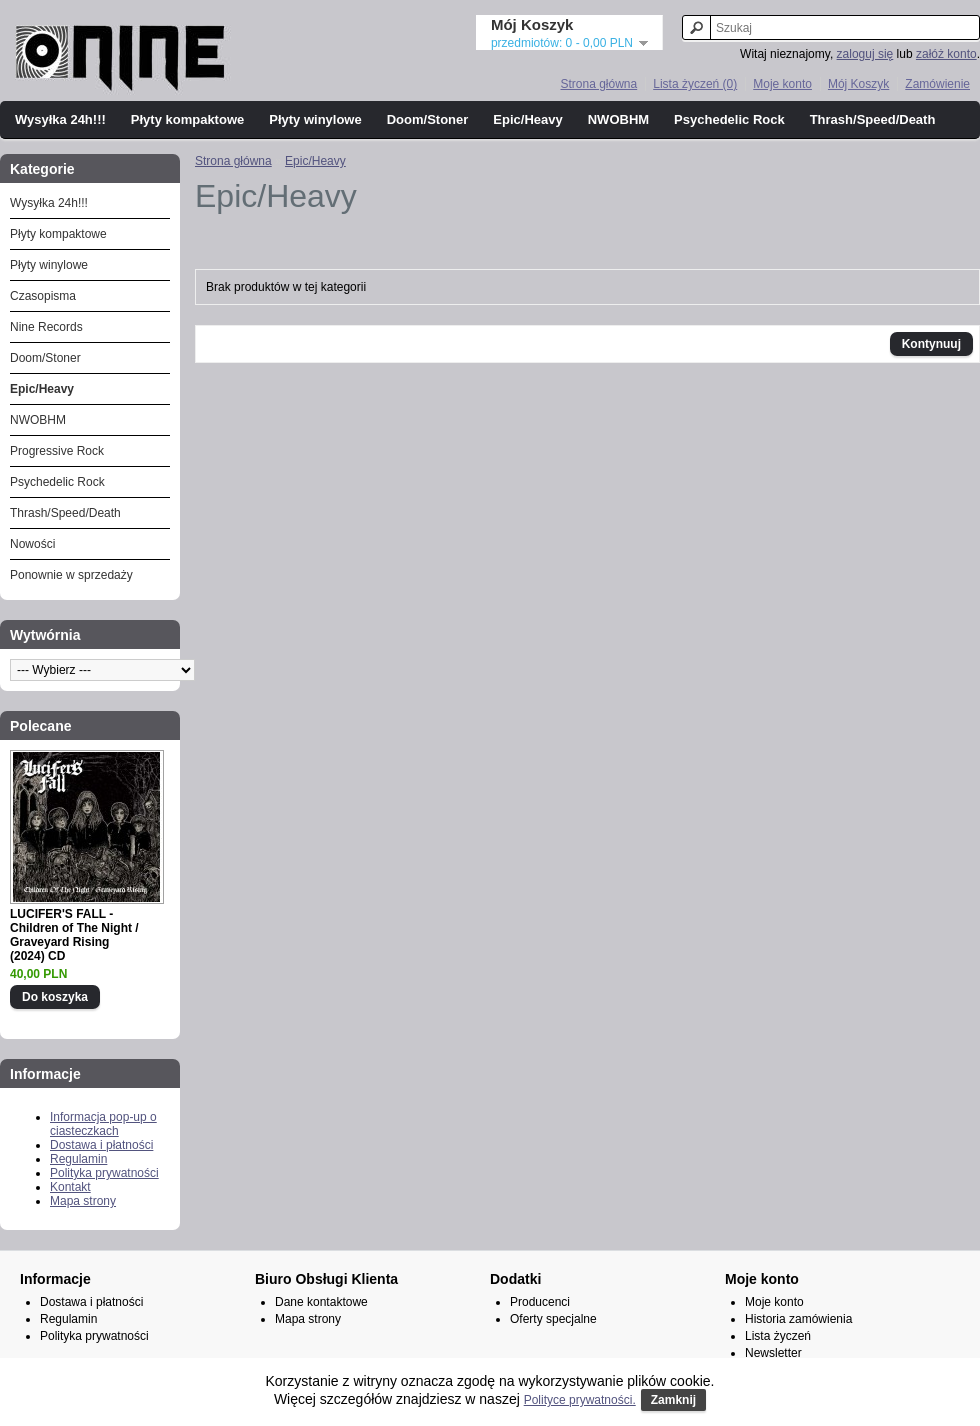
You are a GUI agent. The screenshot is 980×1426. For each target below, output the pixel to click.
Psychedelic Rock (729, 119)
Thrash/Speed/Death (873, 119)
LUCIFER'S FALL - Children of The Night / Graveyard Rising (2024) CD (74, 935)
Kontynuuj (931, 344)
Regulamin (78, 1159)
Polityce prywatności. (580, 1400)
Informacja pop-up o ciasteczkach (103, 1124)
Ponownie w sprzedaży (71, 575)
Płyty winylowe (315, 119)
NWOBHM (618, 119)
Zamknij (673, 1400)
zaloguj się (865, 54)
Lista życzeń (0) (695, 84)
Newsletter (773, 1353)
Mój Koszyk (858, 84)
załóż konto (946, 54)
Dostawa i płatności (101, 1145)
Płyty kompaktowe (187, 119)
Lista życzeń (778, 1336)
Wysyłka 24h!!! (60, 119)
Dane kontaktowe (321, 1302)
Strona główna (598, 84)
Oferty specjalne (553, 1319)
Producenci (540, 1302)
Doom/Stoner (428, 119)
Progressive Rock (57, 451)
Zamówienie (937, 84)
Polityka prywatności (104, 1173)
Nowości (32, 544)
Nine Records (46, 327)
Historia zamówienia (798, 1319)
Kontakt (70, 1187)
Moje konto (782, 84)
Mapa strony (83, 1201)
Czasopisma (43, 296)
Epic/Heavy (527, 119)
